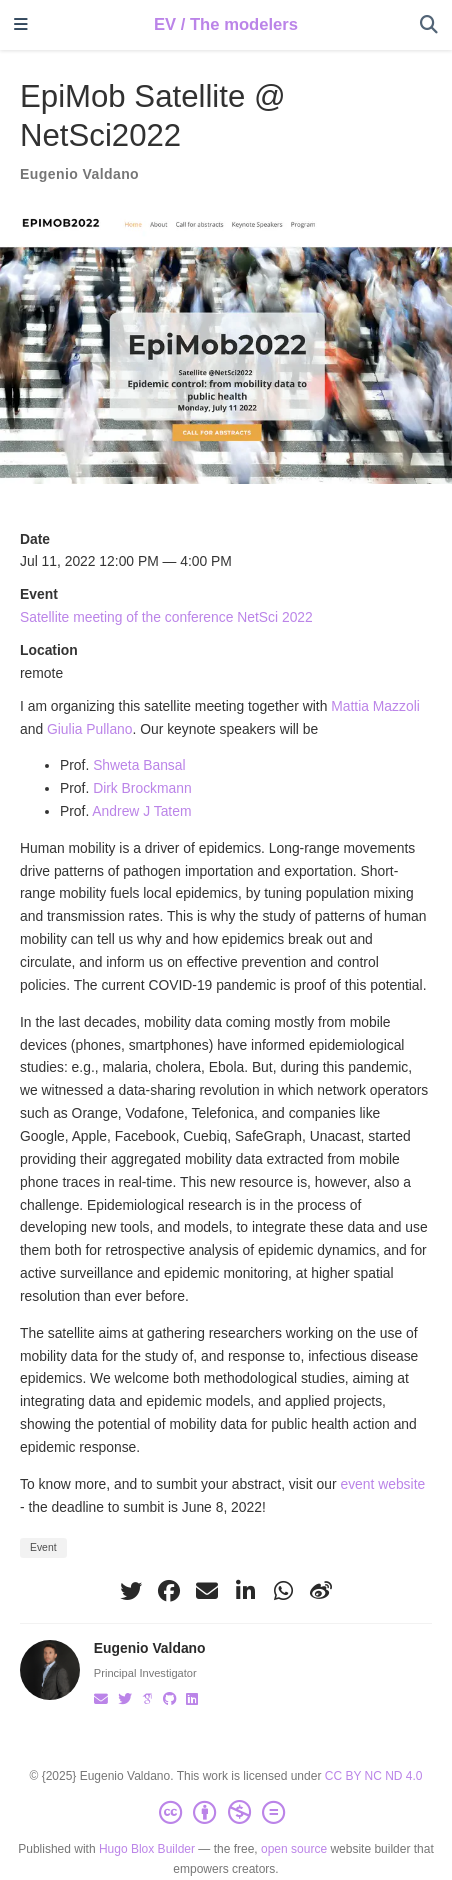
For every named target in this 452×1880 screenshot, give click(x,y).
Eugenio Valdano (79, 174)
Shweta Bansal (139, 765)
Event (43, 1547)
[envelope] (207, 1591)
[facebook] (169, 1591)
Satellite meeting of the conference (128, 617)
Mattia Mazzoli (375, 706)
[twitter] (131, 1591)
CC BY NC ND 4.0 (374, 1776)
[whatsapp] (283, 1591)
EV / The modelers (226, 24)
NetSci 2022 (275, 617)
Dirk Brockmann (142, 788)
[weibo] (321, 1591)
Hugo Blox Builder (147, 1849)
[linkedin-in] (245, 1591)
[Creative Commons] (226, 1813)
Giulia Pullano (90, 729)
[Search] (429, 25)
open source (294, 1849)
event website (382, 1484)
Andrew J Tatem (141, 811)
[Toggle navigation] (21, 25)
